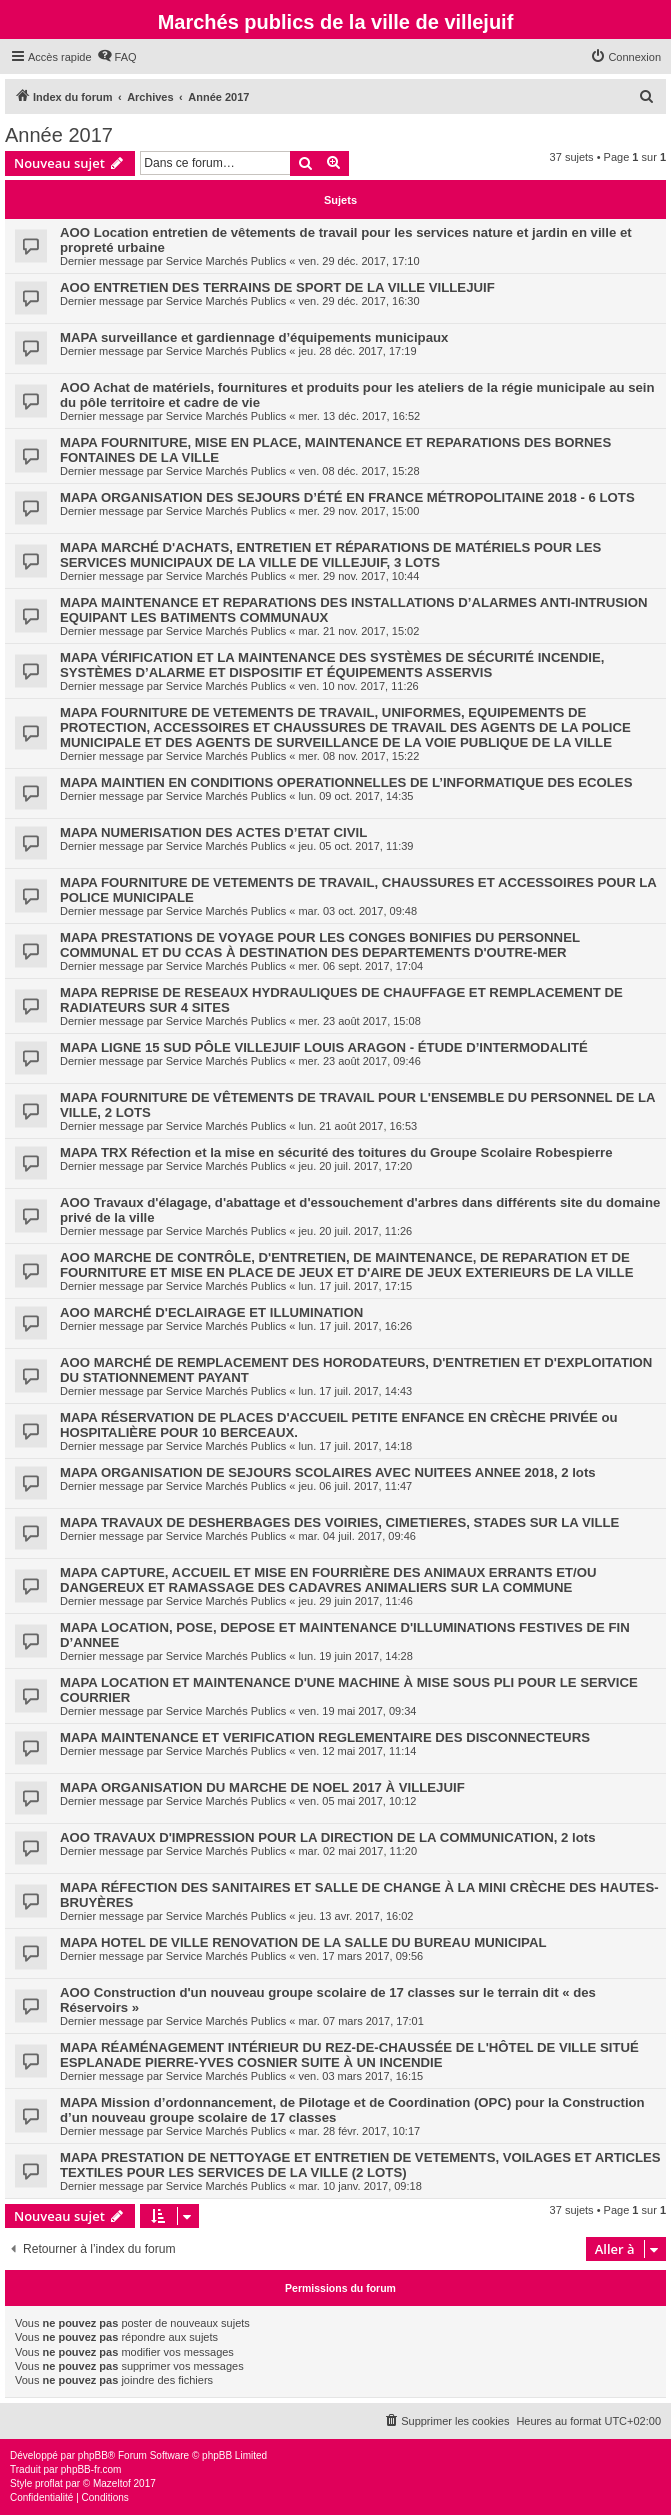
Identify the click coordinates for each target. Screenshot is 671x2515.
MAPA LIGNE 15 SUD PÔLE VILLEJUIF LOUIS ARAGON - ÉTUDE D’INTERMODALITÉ (324, 1047)
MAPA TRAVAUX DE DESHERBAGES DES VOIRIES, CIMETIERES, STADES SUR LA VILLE (339, 1522)
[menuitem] (117, 57)
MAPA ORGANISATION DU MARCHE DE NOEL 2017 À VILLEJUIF (262, 1787)
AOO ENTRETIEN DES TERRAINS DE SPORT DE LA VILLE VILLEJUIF (277, 287)
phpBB (93, 2455)
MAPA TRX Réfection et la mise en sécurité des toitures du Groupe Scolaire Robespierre (336, 1152)
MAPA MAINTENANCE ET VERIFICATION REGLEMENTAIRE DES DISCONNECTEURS (325, 1737)
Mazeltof (112, 2483)
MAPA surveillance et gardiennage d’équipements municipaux (254, 337)
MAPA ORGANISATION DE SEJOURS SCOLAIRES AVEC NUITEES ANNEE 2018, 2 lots (328, 1472)
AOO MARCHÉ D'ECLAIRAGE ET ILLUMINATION (211, 1312)
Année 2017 (59, 135)
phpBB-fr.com (91, 2469)
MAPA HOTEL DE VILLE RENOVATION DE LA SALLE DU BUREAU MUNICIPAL (303, 1942)
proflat (49, 2483)
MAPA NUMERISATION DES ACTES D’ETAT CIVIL (213, 832)
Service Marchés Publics (226, 261)
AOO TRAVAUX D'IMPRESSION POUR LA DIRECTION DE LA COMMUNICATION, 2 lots (328, 1837)
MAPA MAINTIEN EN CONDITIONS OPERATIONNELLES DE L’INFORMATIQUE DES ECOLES (346, 782)
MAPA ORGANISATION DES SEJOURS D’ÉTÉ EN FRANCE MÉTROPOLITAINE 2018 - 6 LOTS (347, 497)
